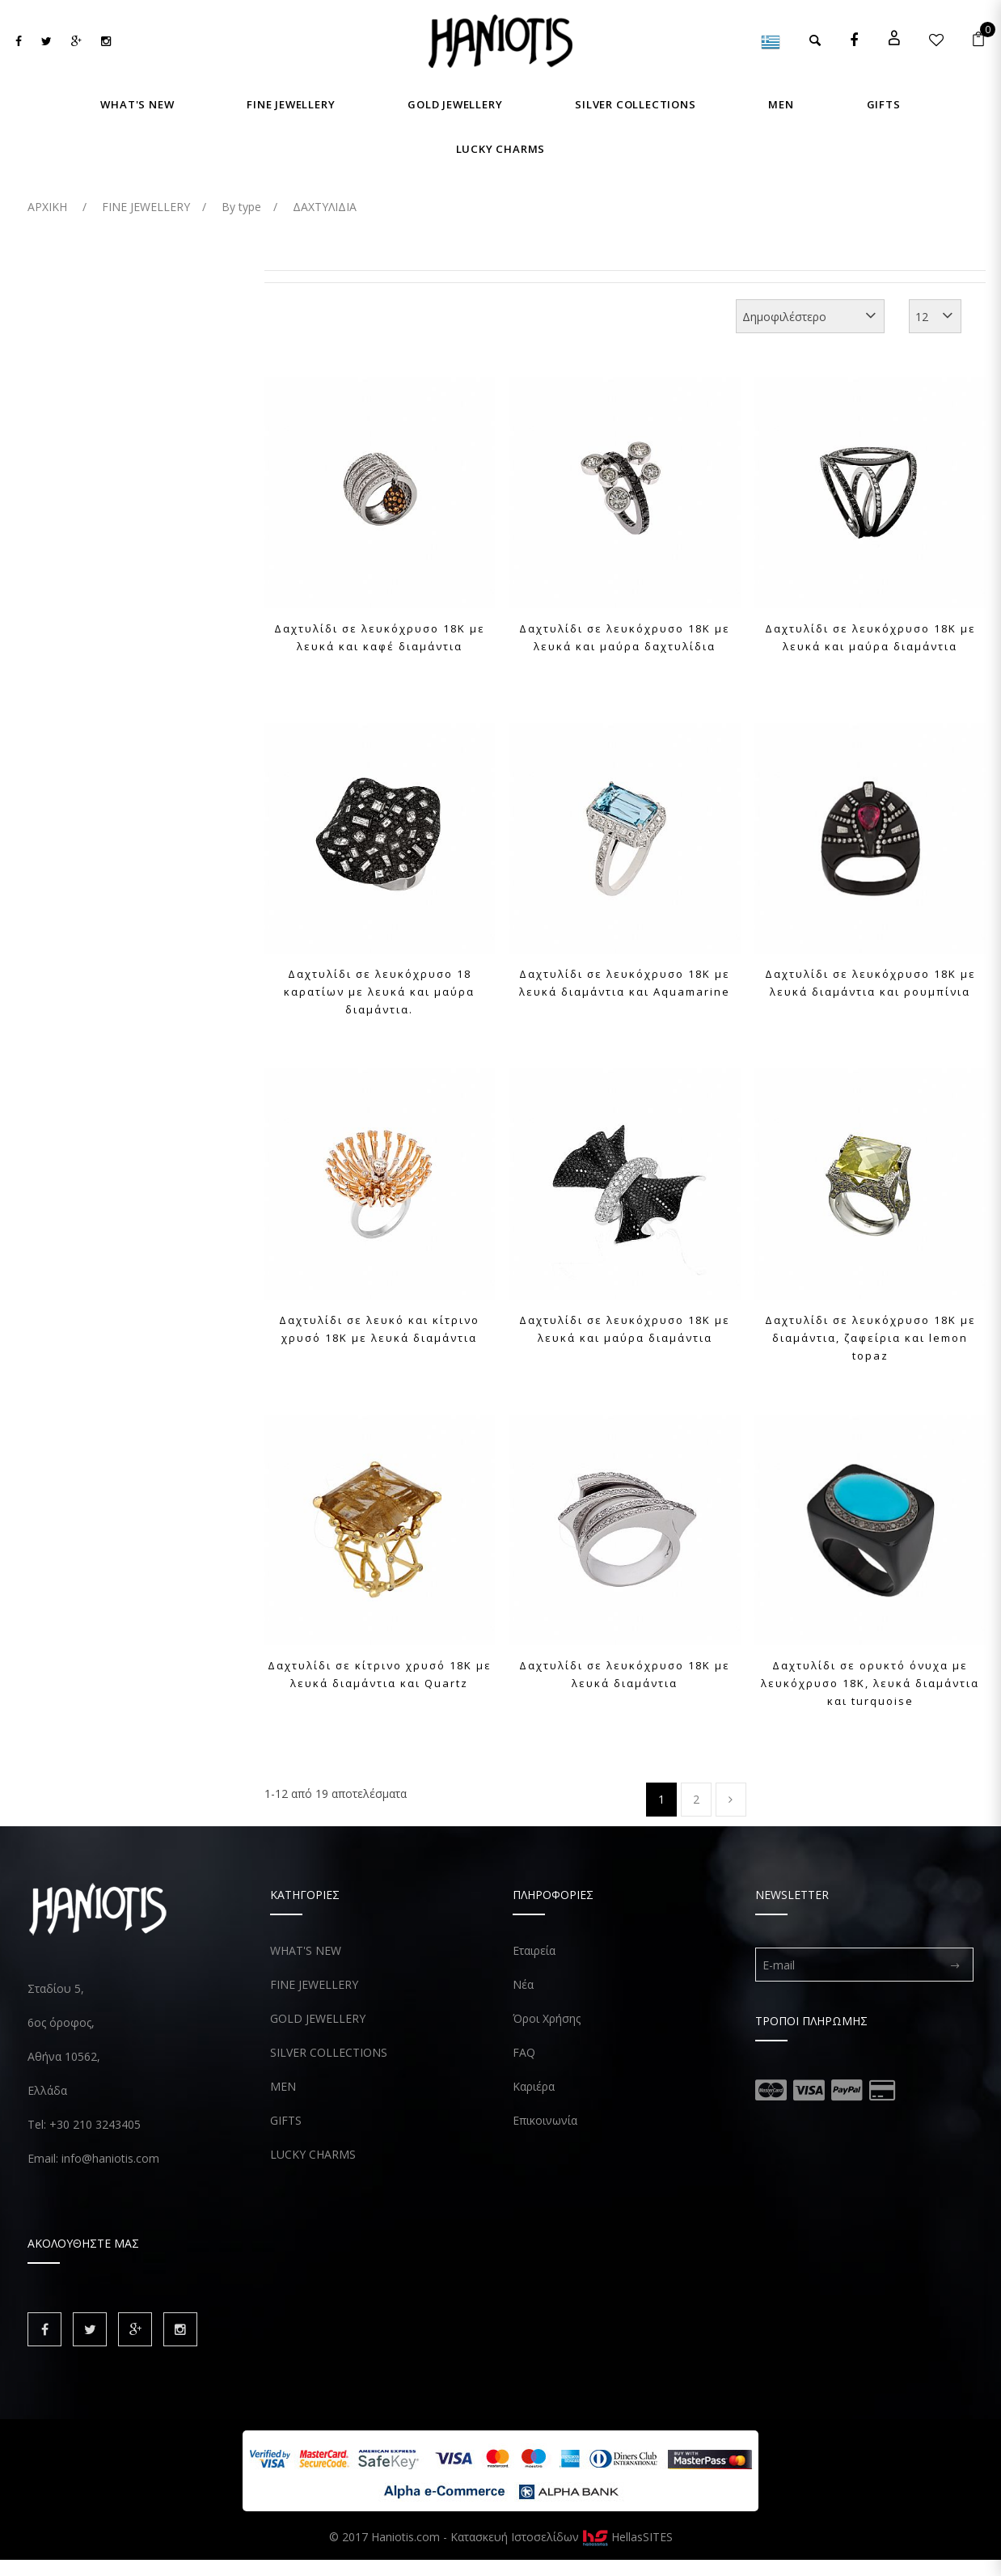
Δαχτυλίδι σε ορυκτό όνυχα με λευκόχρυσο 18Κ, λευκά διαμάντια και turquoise (870, 1683)
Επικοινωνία (545, 2120)
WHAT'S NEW (305, 1950)
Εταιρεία (534, 1950)
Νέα (523, 1984)
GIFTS (286, 2120)
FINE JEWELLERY (314, 1984)
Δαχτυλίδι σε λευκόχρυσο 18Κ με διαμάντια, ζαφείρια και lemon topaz (870, 1338)
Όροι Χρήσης (547, 2018)
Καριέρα (534, 2086)
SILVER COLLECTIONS (328, 2052)
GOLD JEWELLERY (317, 2018)
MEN (283, 2086)
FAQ (524, 2052)
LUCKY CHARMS (313, 2154)
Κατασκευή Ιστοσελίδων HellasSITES (561, 2536)
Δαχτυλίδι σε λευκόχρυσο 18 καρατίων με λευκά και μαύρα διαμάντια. (379, 992)
